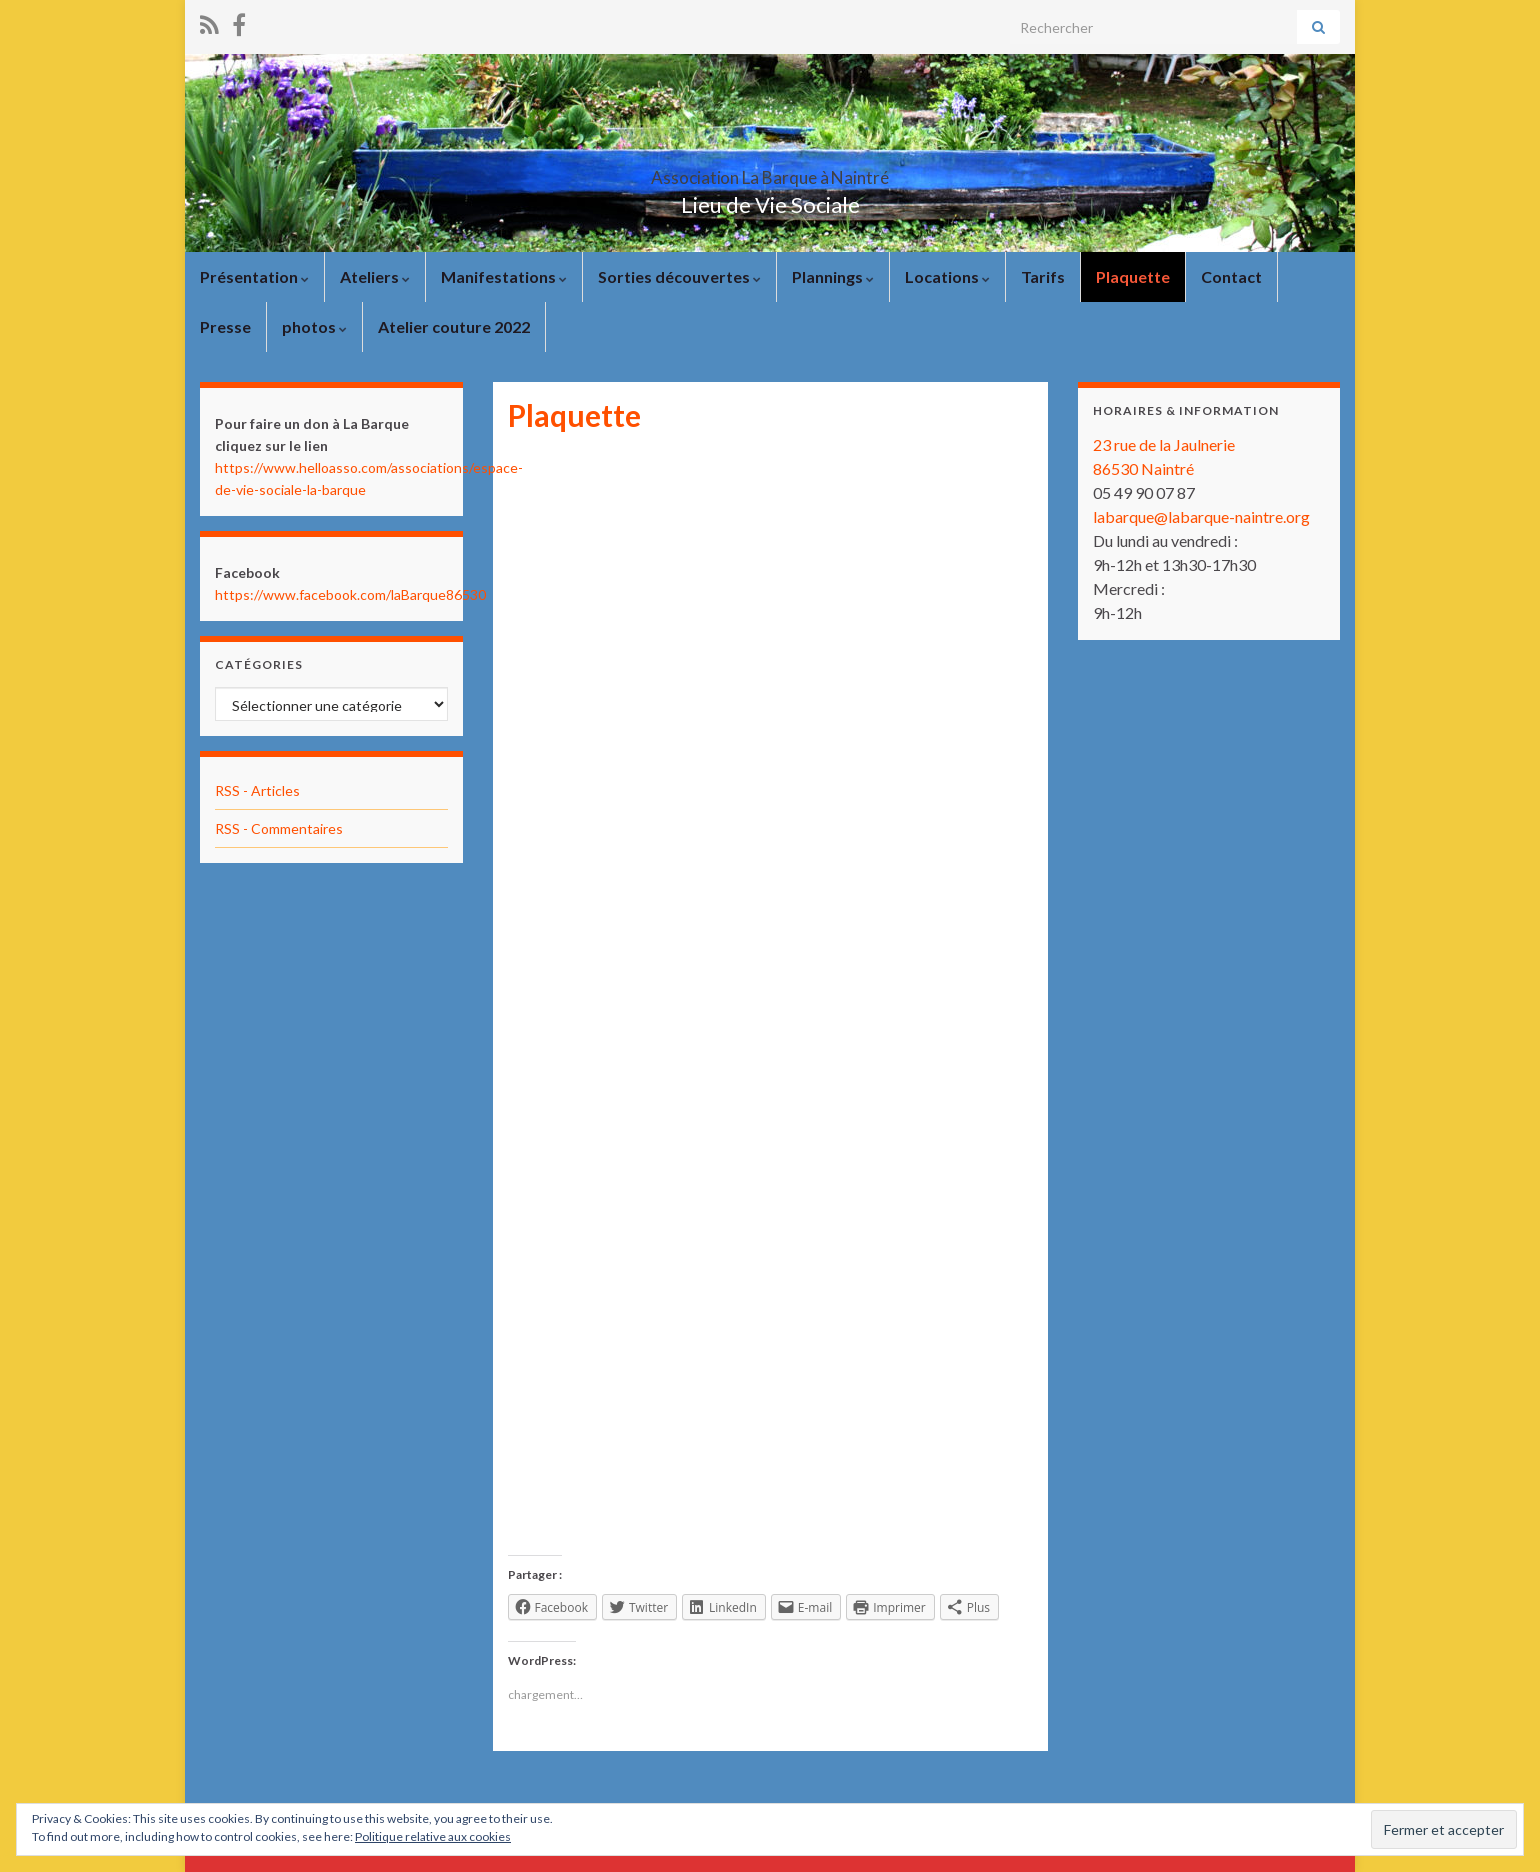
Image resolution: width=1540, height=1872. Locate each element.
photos (314, 326)
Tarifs (1043, 276)
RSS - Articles (257, 790)
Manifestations (504, 276)
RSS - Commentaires (279, 828)
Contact (1231, 276)
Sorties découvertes (679, 276)
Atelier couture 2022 (454, 326)
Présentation (254, 276)
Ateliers (375, 276)
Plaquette (1133, 276)
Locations (947, 276)
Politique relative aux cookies (433, 1836)
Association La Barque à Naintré (770, 171)
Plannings (833, 276)
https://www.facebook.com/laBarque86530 (350, 594)
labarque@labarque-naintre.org (1201, 516)
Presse (225, 326)
